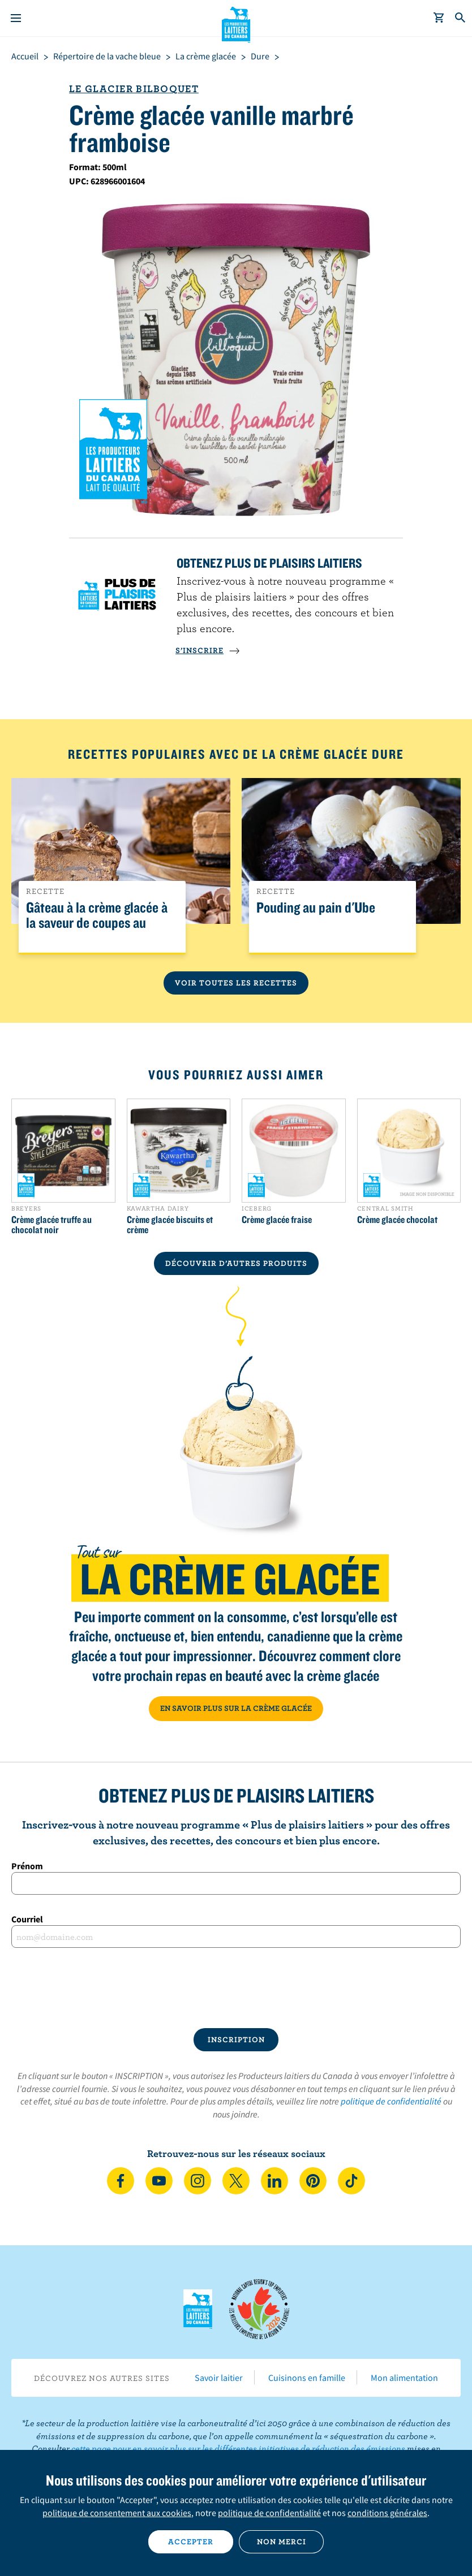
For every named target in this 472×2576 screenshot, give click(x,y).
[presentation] (236, 1988)
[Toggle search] (460, 18)
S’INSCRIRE (207, 650)
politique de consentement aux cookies (116, 2512)
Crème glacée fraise (277, 1219)
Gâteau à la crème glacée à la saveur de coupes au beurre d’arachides (97, 923)
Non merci (281, 2541)
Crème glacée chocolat (397, 1219)
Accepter (190, 2541)
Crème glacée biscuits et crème (170, 1224)
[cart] (439, 18)
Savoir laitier (219, 2377)
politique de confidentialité (391, 2101)
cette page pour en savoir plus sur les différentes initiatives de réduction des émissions (238, 2448)
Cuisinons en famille (306, 2377)
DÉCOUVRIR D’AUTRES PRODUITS (236, 1263)
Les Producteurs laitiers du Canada (236, 23)
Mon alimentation (404, 2377)
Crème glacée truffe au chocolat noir (51, 1224)
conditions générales (387, 2512)
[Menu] (16, 18)
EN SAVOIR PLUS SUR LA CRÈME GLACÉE (236, 1708)
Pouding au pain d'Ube (315, 908)
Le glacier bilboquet (134, 88)
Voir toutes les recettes (236, 982)
